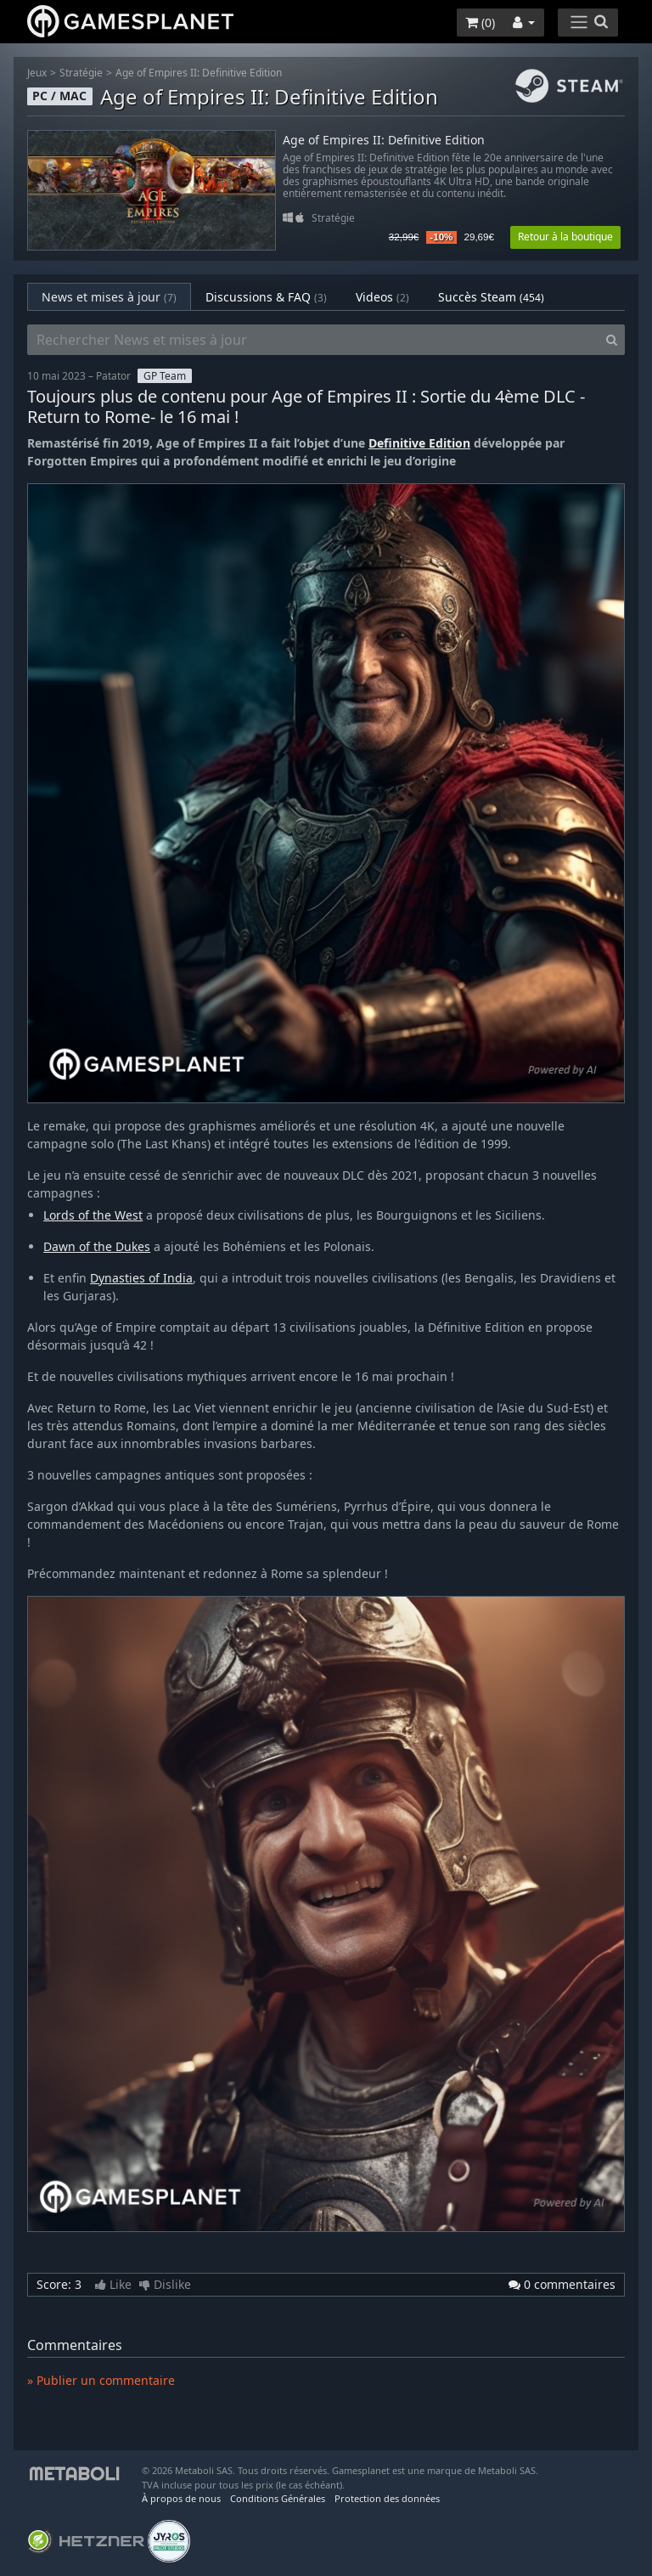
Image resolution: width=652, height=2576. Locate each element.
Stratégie (81, 72)
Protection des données (387, 2498)
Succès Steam (491, 297)
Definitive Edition (419, 443)
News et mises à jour (109, 297)
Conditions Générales (277, 2498)
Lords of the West (93, 1215)
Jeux (37, 72)
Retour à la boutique (565, 236)
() (480, 22)
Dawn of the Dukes (96, 1246)
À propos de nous (181, 2498)
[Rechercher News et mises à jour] (313, 339)
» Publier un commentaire (101, 2380)
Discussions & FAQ (266, 297)
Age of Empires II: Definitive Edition (198, 72)
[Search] (612, 339)
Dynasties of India (141, 1278)
